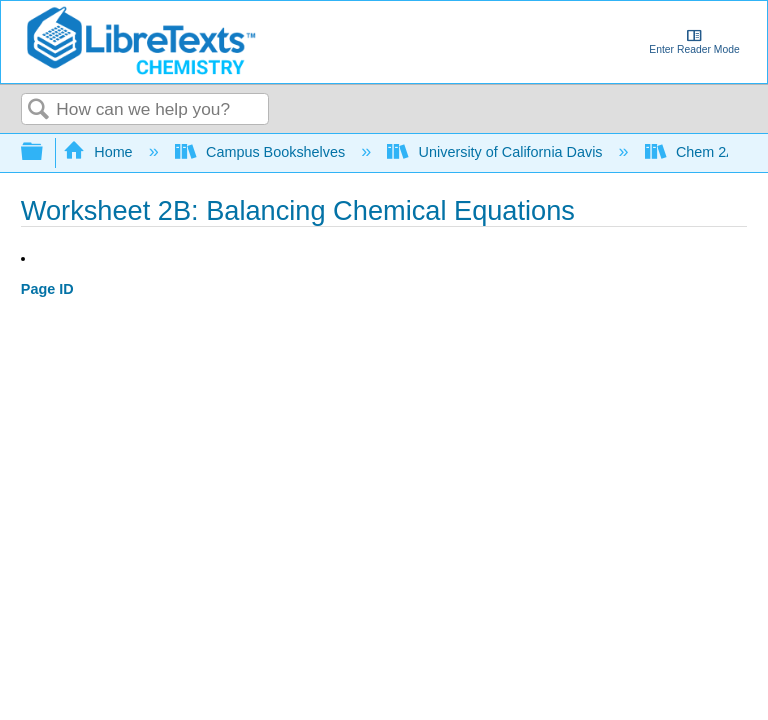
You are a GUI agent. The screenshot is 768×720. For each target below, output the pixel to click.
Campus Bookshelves (262, 152)
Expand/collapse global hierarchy (45, 152)
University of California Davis (496, 152)
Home (100, 152)
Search (39, 110)
